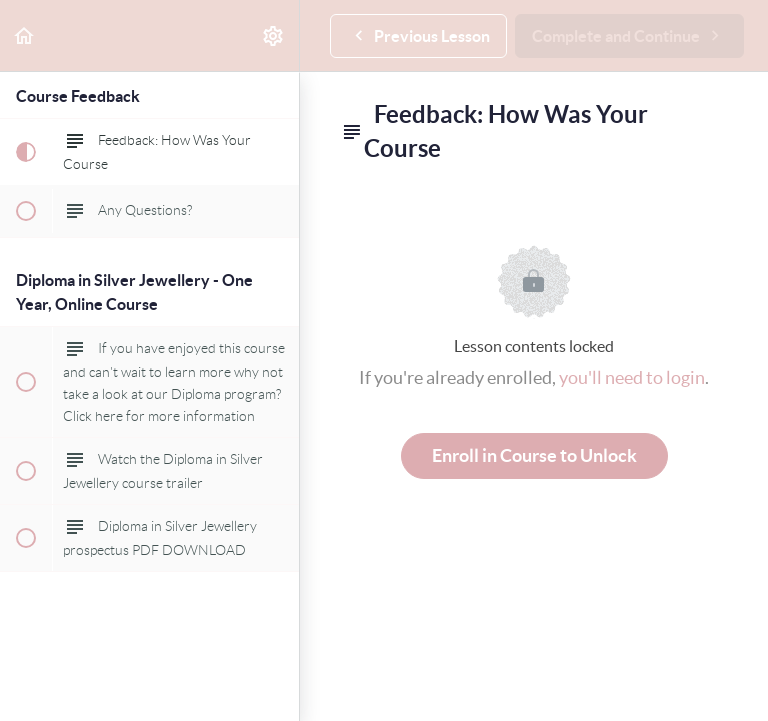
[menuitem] (274, 35)
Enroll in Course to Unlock (534, 455)
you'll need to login (632, 377)
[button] (25, 35)
